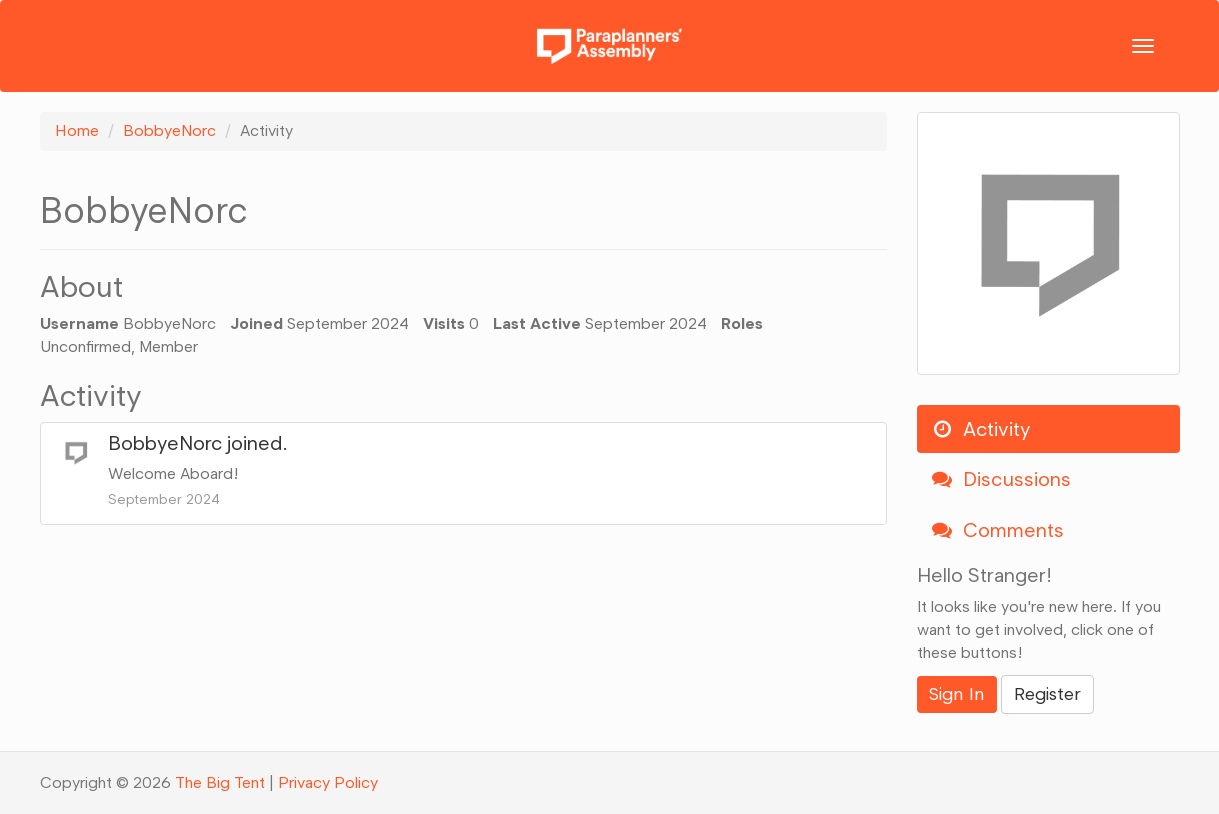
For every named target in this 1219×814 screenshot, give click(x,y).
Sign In (957, 694)
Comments (998, 530)
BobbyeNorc (165, 443)
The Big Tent (220, 782)
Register (1047, 694)
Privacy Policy (328, 782)
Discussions (1001, 479)
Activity (981, 429)
